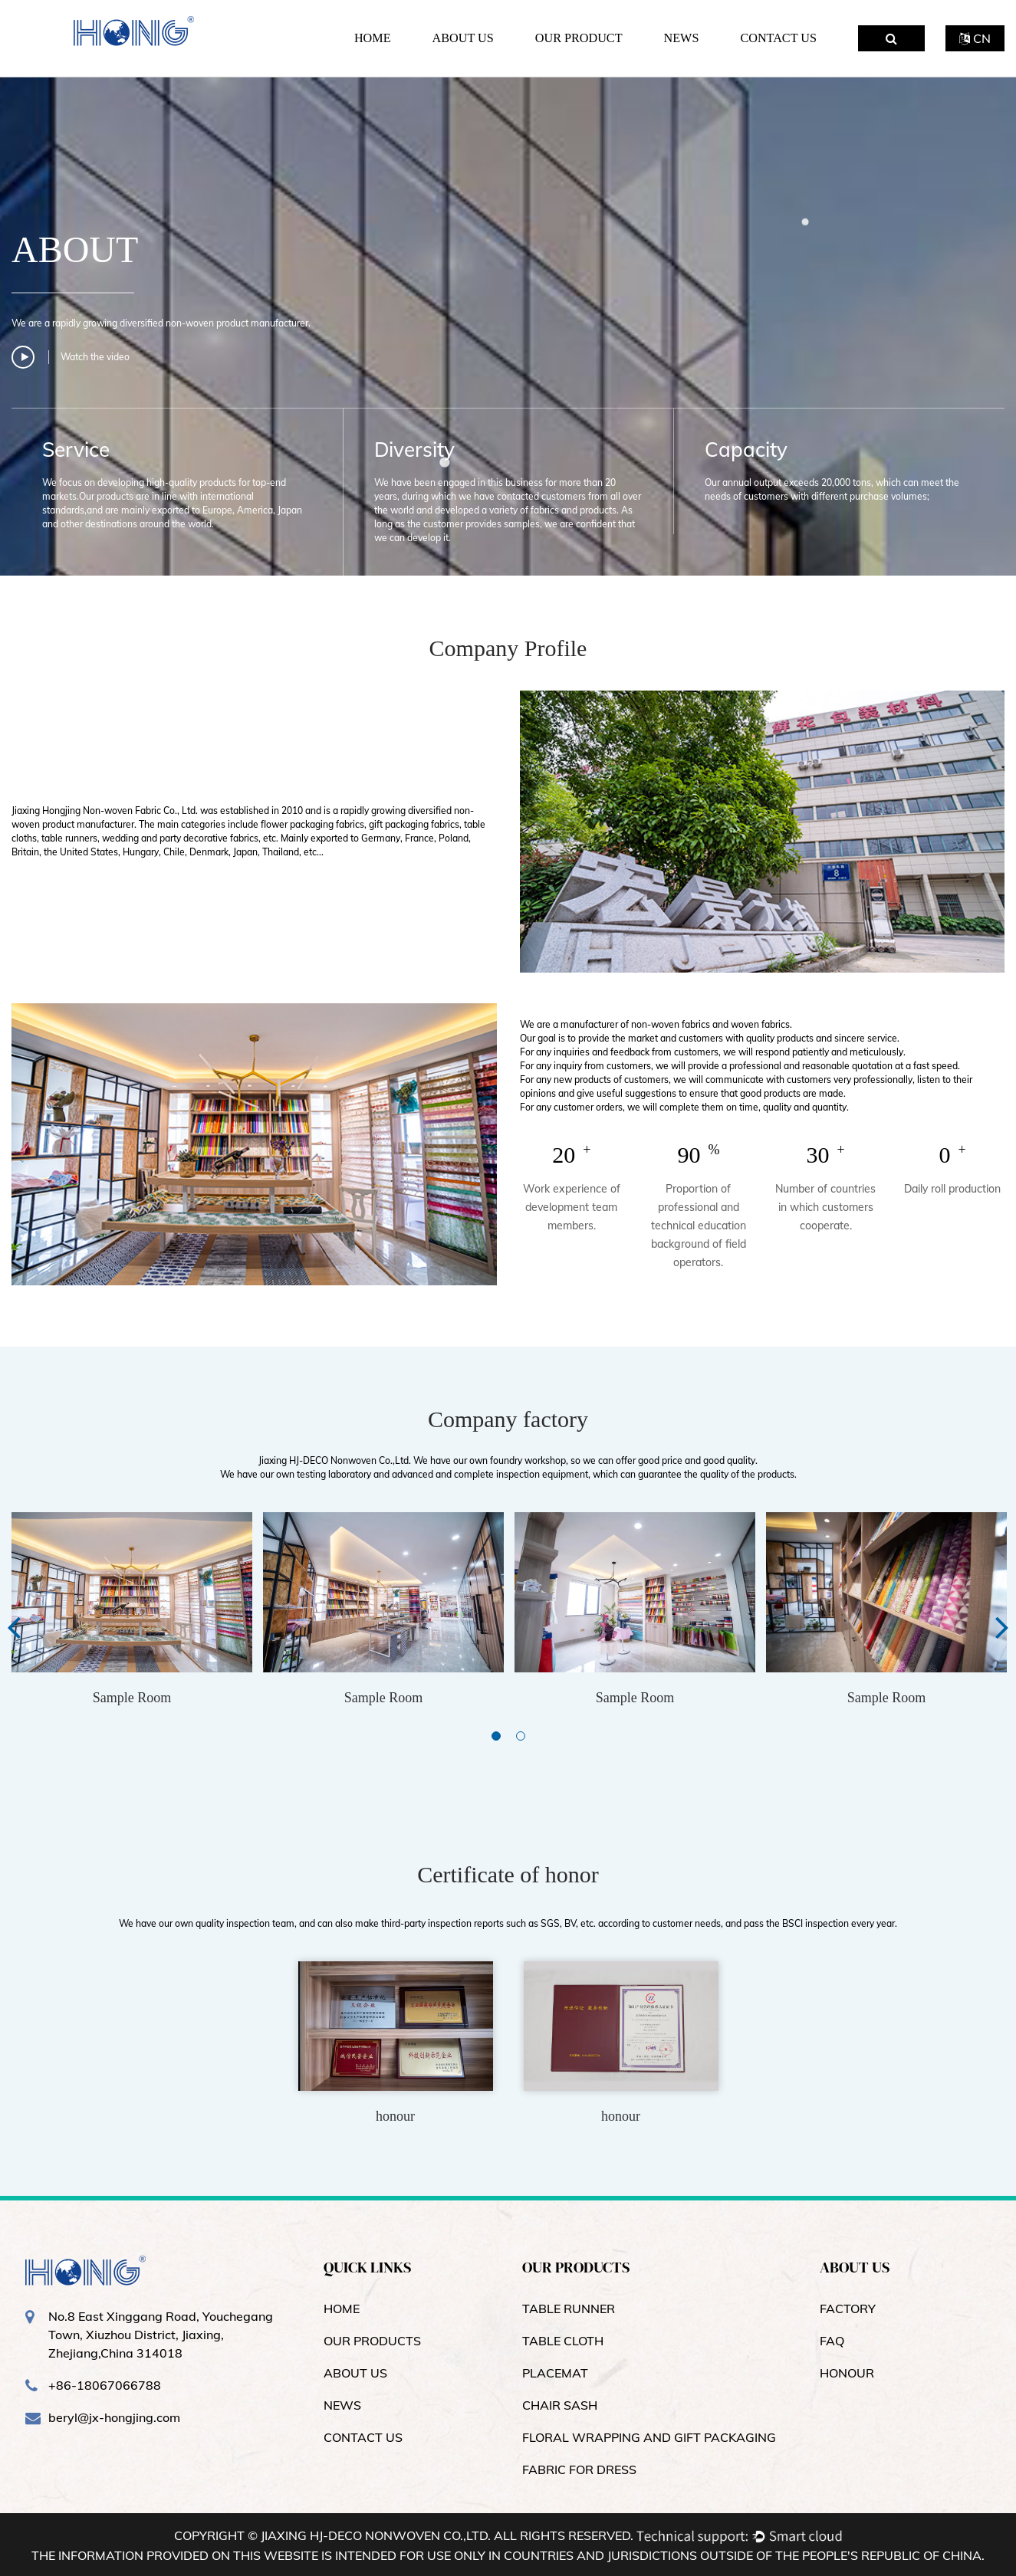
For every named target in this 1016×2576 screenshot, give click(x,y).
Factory (848, 2308)
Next (1002, 1626)
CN (975, 38)
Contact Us (778, 38)
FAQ (832, 2340)
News (681, 38)
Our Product (579, 38)
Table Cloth (562, 2340)
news (342, 2405)
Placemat (555, 2373)
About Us (463, 38)
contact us (363, 2437)
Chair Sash (559, 2405)
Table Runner (568, 2308)
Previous (13, 1626)
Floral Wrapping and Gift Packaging (649, 2437)
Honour (847, 2373)
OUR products (372, 2340)
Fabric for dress (579, 2469)
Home (372, 38)
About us (355, 2373)
